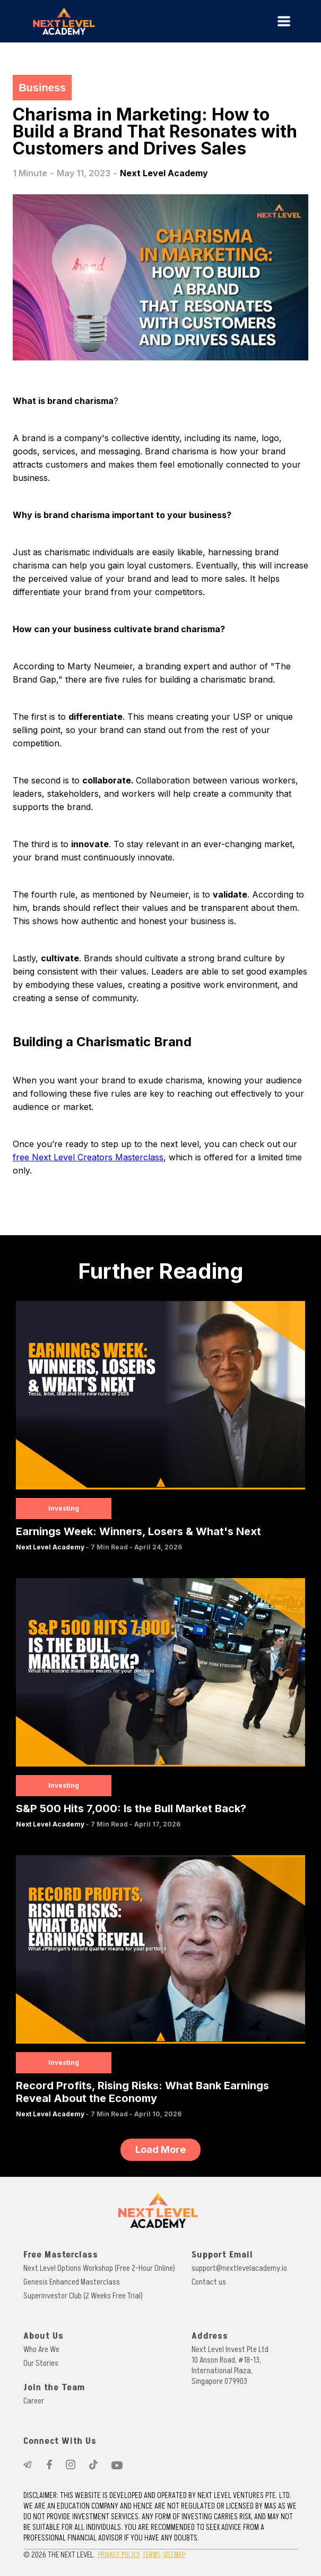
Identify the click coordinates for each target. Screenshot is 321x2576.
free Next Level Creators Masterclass (88, 1157)
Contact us (209, 2282)
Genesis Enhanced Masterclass (71, 2282)
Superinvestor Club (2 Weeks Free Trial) (83, 2295)
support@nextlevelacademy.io (239, 2268)
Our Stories (40, 2363)
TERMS (151, 2554)
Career (33, 2401)
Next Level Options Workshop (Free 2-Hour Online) (99, 2268)
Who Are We (41, 2349)
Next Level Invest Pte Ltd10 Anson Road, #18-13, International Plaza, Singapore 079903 (230, 2365)
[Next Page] (160, 2150)
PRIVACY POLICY (119, 2554)
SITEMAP (174, 2554)
